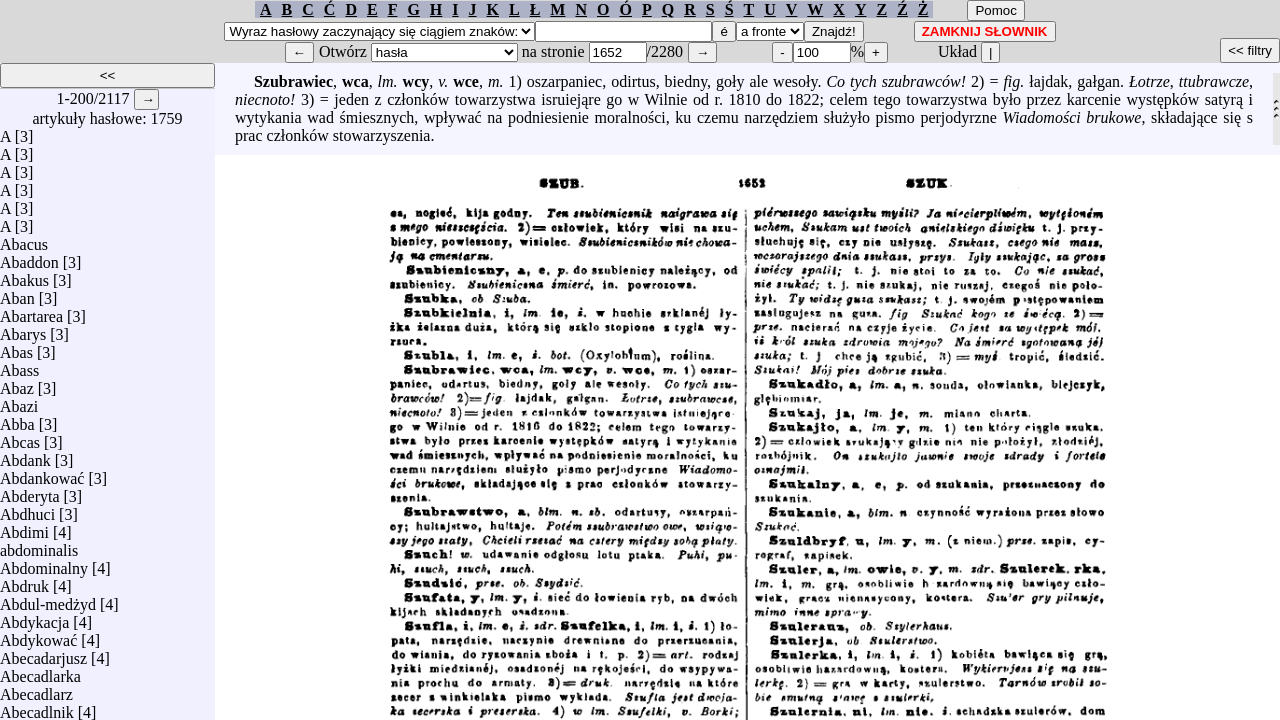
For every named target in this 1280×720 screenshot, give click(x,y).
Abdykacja (34, 617)
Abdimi (24, 527)
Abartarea (31, 311)
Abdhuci (27, 509)
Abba (17, 419)
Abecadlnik (37, 707)
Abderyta (30, 491)
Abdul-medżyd (48, 599)
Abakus (24, 275)
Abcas (20, 437)
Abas (16, 347)
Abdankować (42, 473)
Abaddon (29, 257)
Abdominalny (44, 563)
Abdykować (38, 635)
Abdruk (24, 581)
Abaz (17, 383)
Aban (17, 293)
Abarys (23, 329)
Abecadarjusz (43, 653)
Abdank (25, 455)
